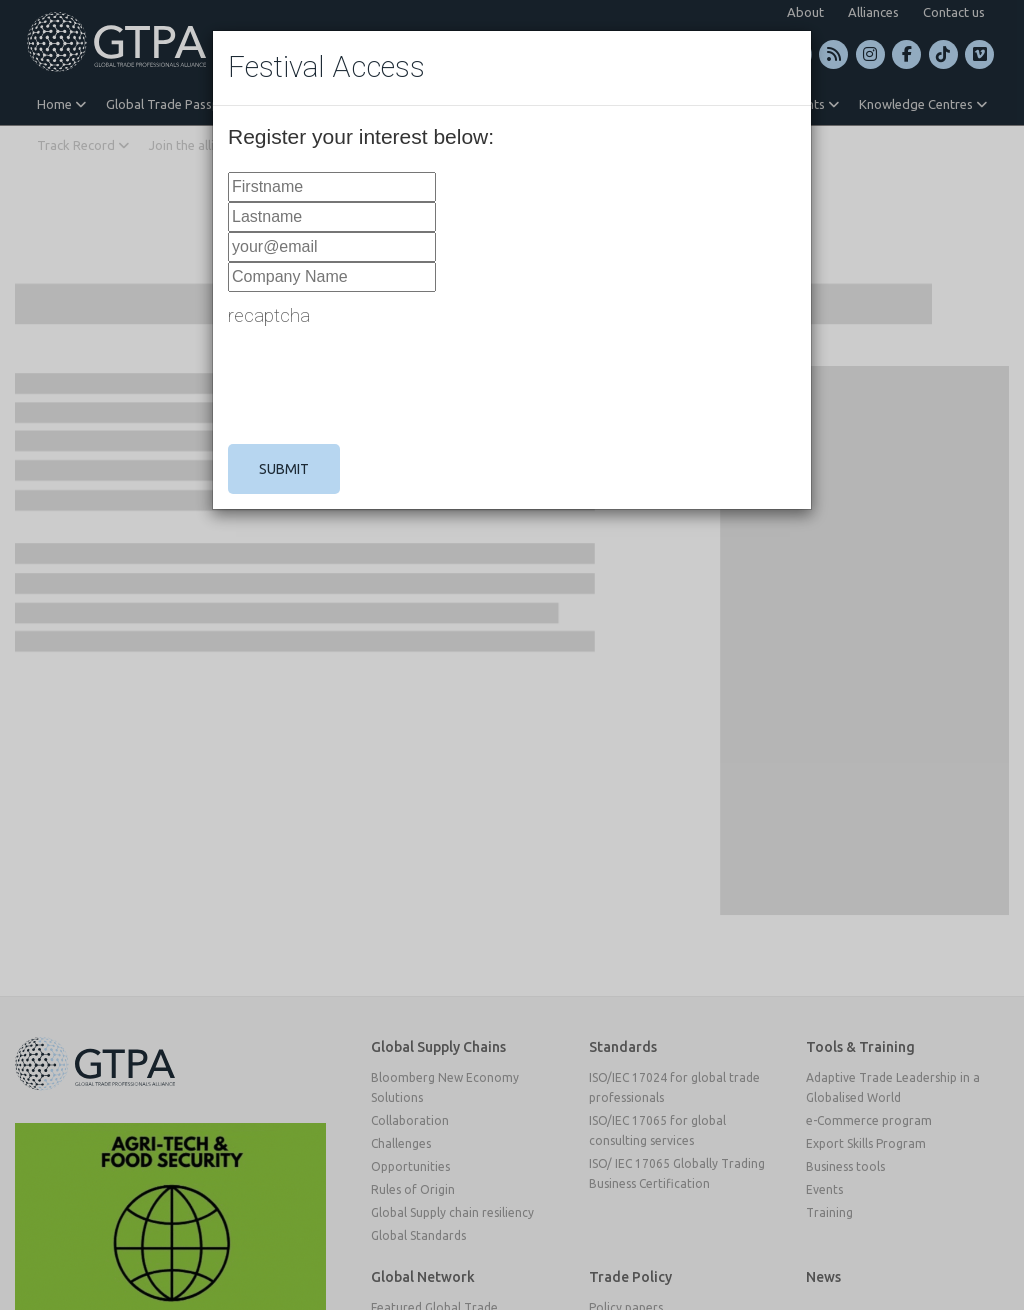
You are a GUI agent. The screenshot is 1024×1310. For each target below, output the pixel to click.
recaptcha (269, 315)
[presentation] (380, 385)
